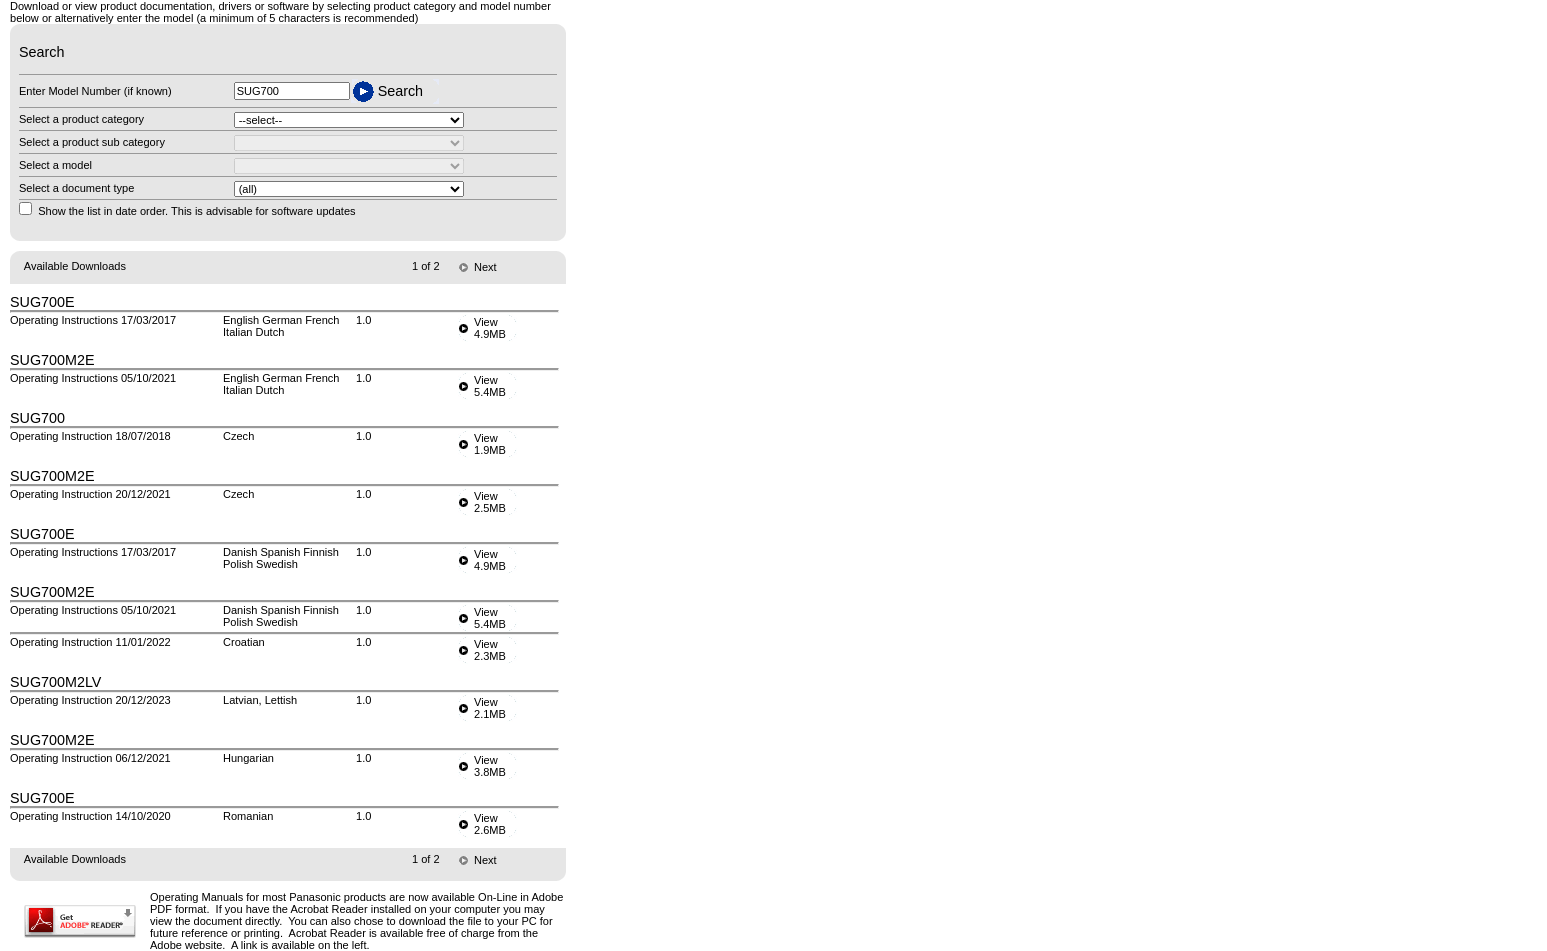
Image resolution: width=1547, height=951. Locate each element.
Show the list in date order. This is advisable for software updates (196, 211)
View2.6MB (490, 824)
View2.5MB (490, 502)
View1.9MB (490, 444)
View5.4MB (490, 386)
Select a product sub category (92, 142)
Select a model (55, 165)
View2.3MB (490, 650)
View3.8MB (490, 766)
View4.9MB (490, 328)
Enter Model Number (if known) (95, 91)
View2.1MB (490, 708)
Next (485, 267)
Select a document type (76, 188)
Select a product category (81, 119)
